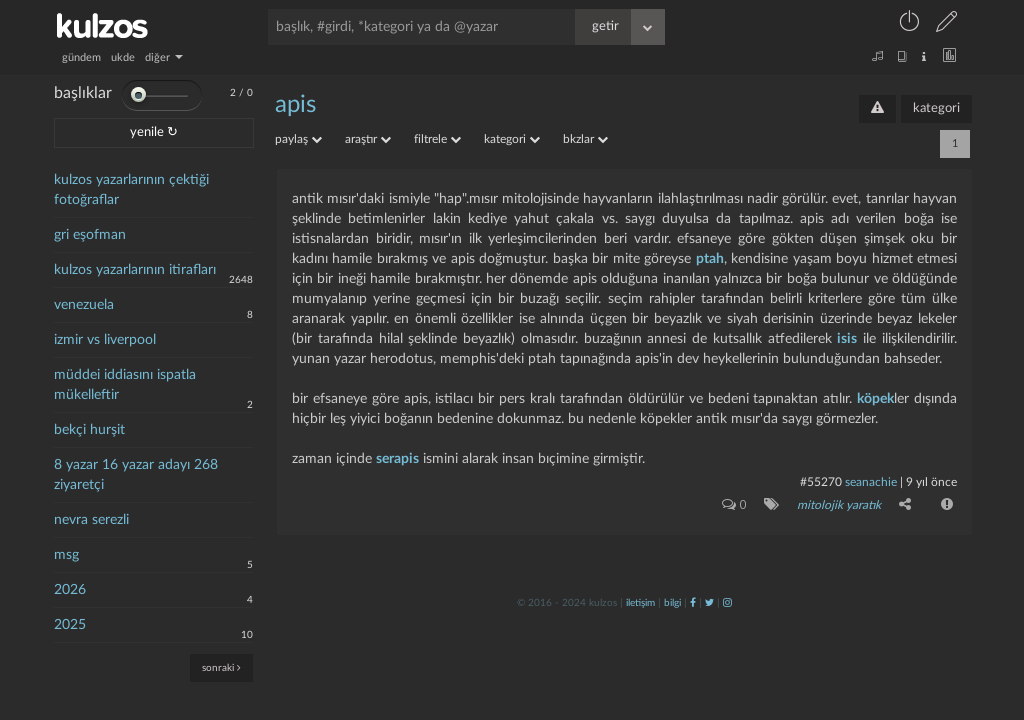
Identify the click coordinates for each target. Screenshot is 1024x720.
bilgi (672, 603)
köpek (875, 399)
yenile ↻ (154, 132)
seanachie (871, 482)
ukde (123, 57)
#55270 (821, 482)
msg (66, 555)
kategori (936, 108)
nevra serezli (91, 520)
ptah (710, 259)
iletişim (640, 603)
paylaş (298, 139)
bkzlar (585, 139)
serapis (397, 459)
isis (847, 339)
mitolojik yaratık (839, 505)
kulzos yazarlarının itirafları (135, 270)
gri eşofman (90, 235)
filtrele (437, 139)
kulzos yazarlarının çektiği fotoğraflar (131, 190)
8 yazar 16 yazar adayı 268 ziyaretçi (136, 475)
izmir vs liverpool (105, 340)
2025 (70, 625)
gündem (81, 57)
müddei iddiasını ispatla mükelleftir (125, 385)
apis (295, 105)
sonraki (221, 667)
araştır (368, 139)
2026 (70, 590)
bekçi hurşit (89, 430)
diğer (164, 57)
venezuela (84, 305)
